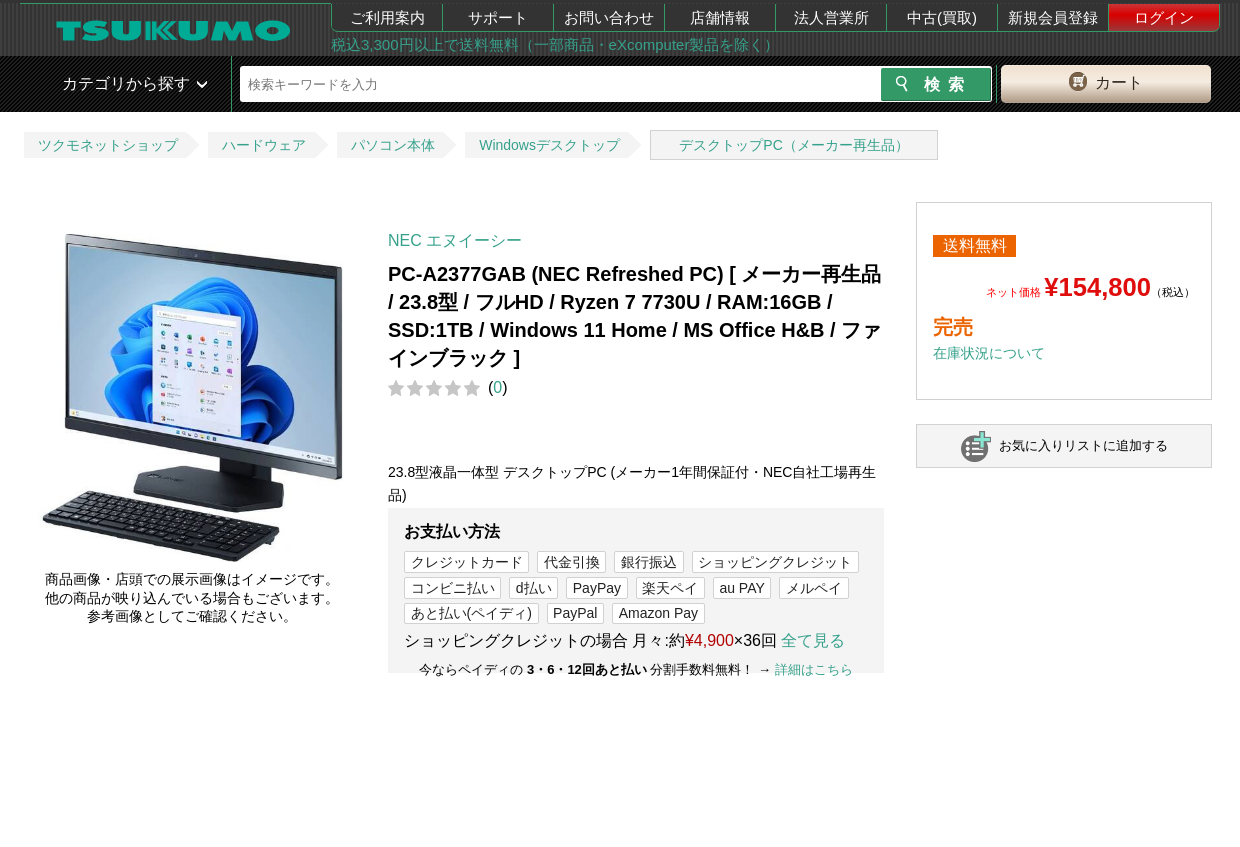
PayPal (575, 613)
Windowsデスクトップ (549, 145)
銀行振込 (649, 562)
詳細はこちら (814, 669)
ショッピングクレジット (775, 562)
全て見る (813, 640)
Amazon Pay (658, 613)
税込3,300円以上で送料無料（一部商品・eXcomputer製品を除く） (555, 44)
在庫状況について (989, 353)
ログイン (1164, 17)
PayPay (597, 588)
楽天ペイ (670, 588)
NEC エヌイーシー (455, 240)
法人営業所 (831, 17)
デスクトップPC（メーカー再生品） (793, 145)
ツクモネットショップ (108, 145)
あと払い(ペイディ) (471, 613)
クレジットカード (467, 562)
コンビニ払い (453, 588)
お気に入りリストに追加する (1083, 445)
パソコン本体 (393, 145)
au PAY (741, 588)
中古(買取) (942, 17)
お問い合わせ (609, 17)
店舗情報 (720, 17)
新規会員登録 (1053, 17)
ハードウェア (264, 145)
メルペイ (814, 588)
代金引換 (572, 562)
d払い (534, 588)
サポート (498, 17)
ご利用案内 (387, 17)
